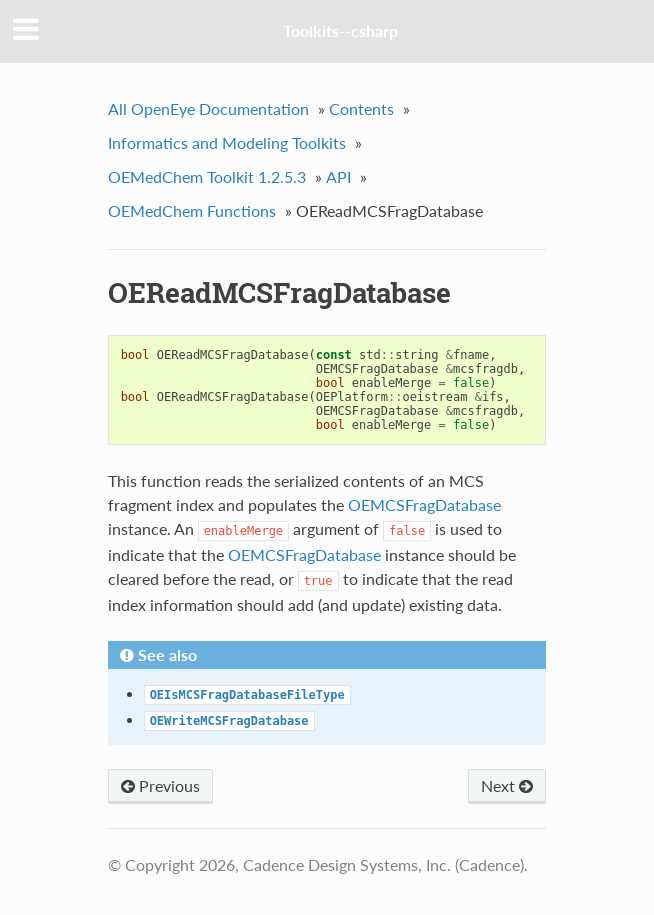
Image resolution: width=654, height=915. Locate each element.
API (338, 176)
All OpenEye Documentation (208, 108)
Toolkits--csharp (340, 30)
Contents (361, 108)
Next (507, 785)
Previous (160, 785)
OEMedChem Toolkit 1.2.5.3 (207, 176)
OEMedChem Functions (192, 210)
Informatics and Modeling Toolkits (227, 142)
